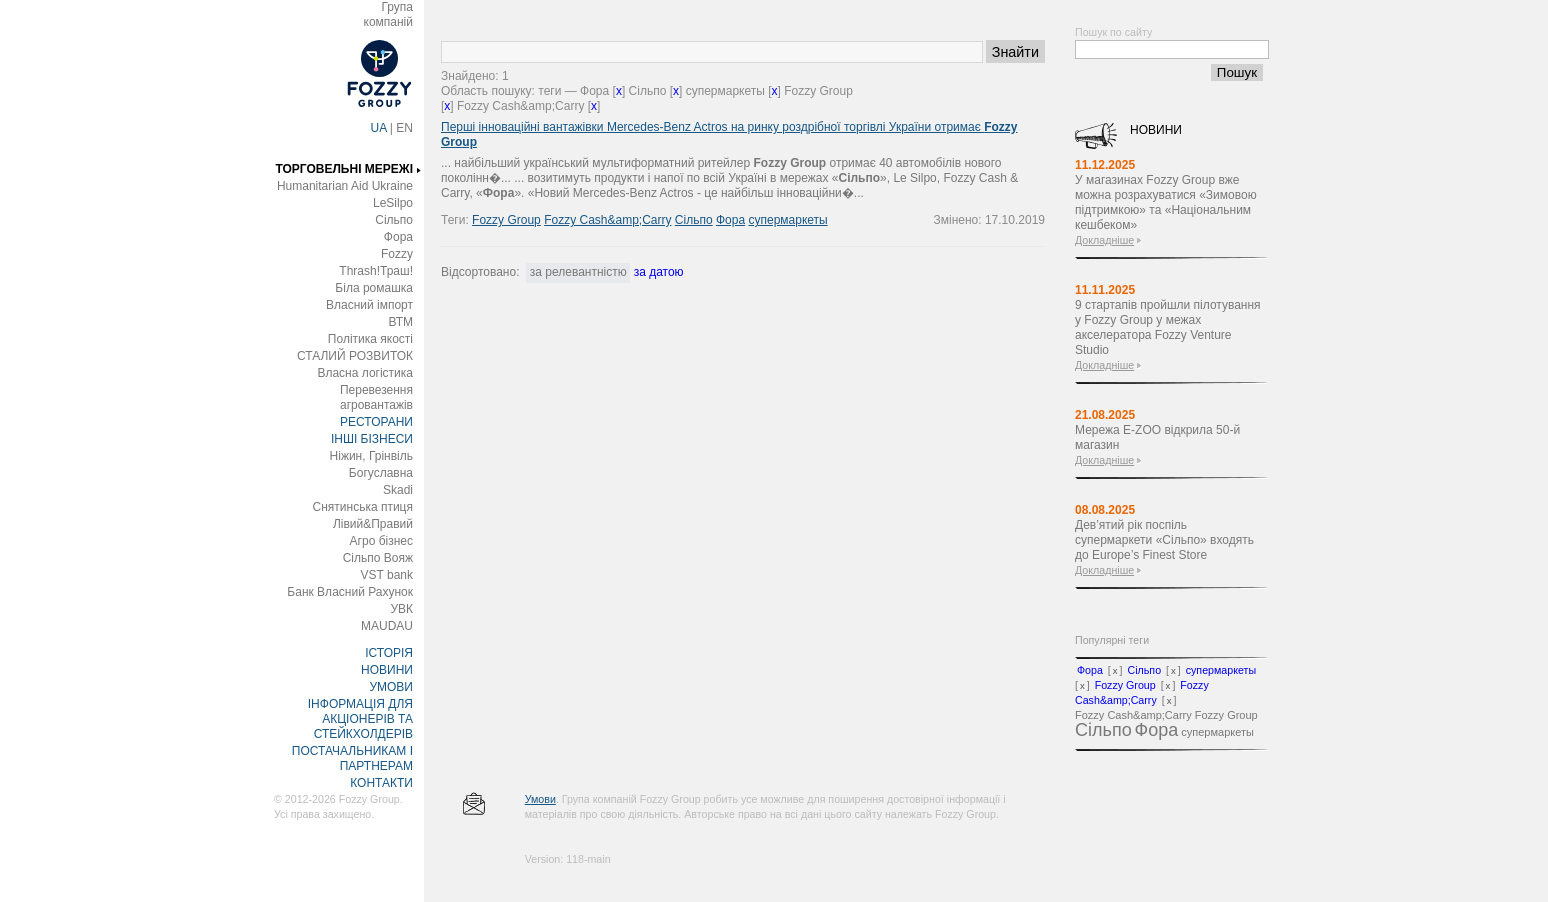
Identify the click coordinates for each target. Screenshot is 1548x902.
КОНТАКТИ (381, 783)
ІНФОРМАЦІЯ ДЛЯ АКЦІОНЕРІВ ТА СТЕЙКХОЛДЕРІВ (360, 719)
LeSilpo (393, 203)
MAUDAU (387, 626)
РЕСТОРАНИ (376, 422)
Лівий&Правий (373, 524)
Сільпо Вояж (378, 558)
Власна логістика (365, 373)
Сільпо (394, 220)
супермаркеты (787, 220)
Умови (540, 799)
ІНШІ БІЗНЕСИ (372, 439)
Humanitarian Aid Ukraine (345, 186)
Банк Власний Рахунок (350, 592)
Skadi (398, 490)
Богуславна (381, 473)
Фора (398, 237)
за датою (659, 272)
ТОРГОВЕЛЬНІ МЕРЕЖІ (344, 169)
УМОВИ (391, 687)
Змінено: (959, 220)
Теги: (456, 220)
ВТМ (400, 322)
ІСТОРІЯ (389, 653)
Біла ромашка (374, 288)
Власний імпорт (369, 305)
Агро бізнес (381, 541)
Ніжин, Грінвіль (371, 456)
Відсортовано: (480, 272)
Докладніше (1104, 240)
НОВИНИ (387, 670)
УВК (401, 609)
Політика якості (370, 339)
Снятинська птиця (363, 507)
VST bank (387, 575)
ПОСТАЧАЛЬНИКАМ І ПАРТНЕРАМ (352, 758)
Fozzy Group (506, 220)
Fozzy (397, 254)
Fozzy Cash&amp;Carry (607, 220)
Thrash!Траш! (376, 271)
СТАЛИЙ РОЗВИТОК (355, 356)
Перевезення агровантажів (376, 397)
